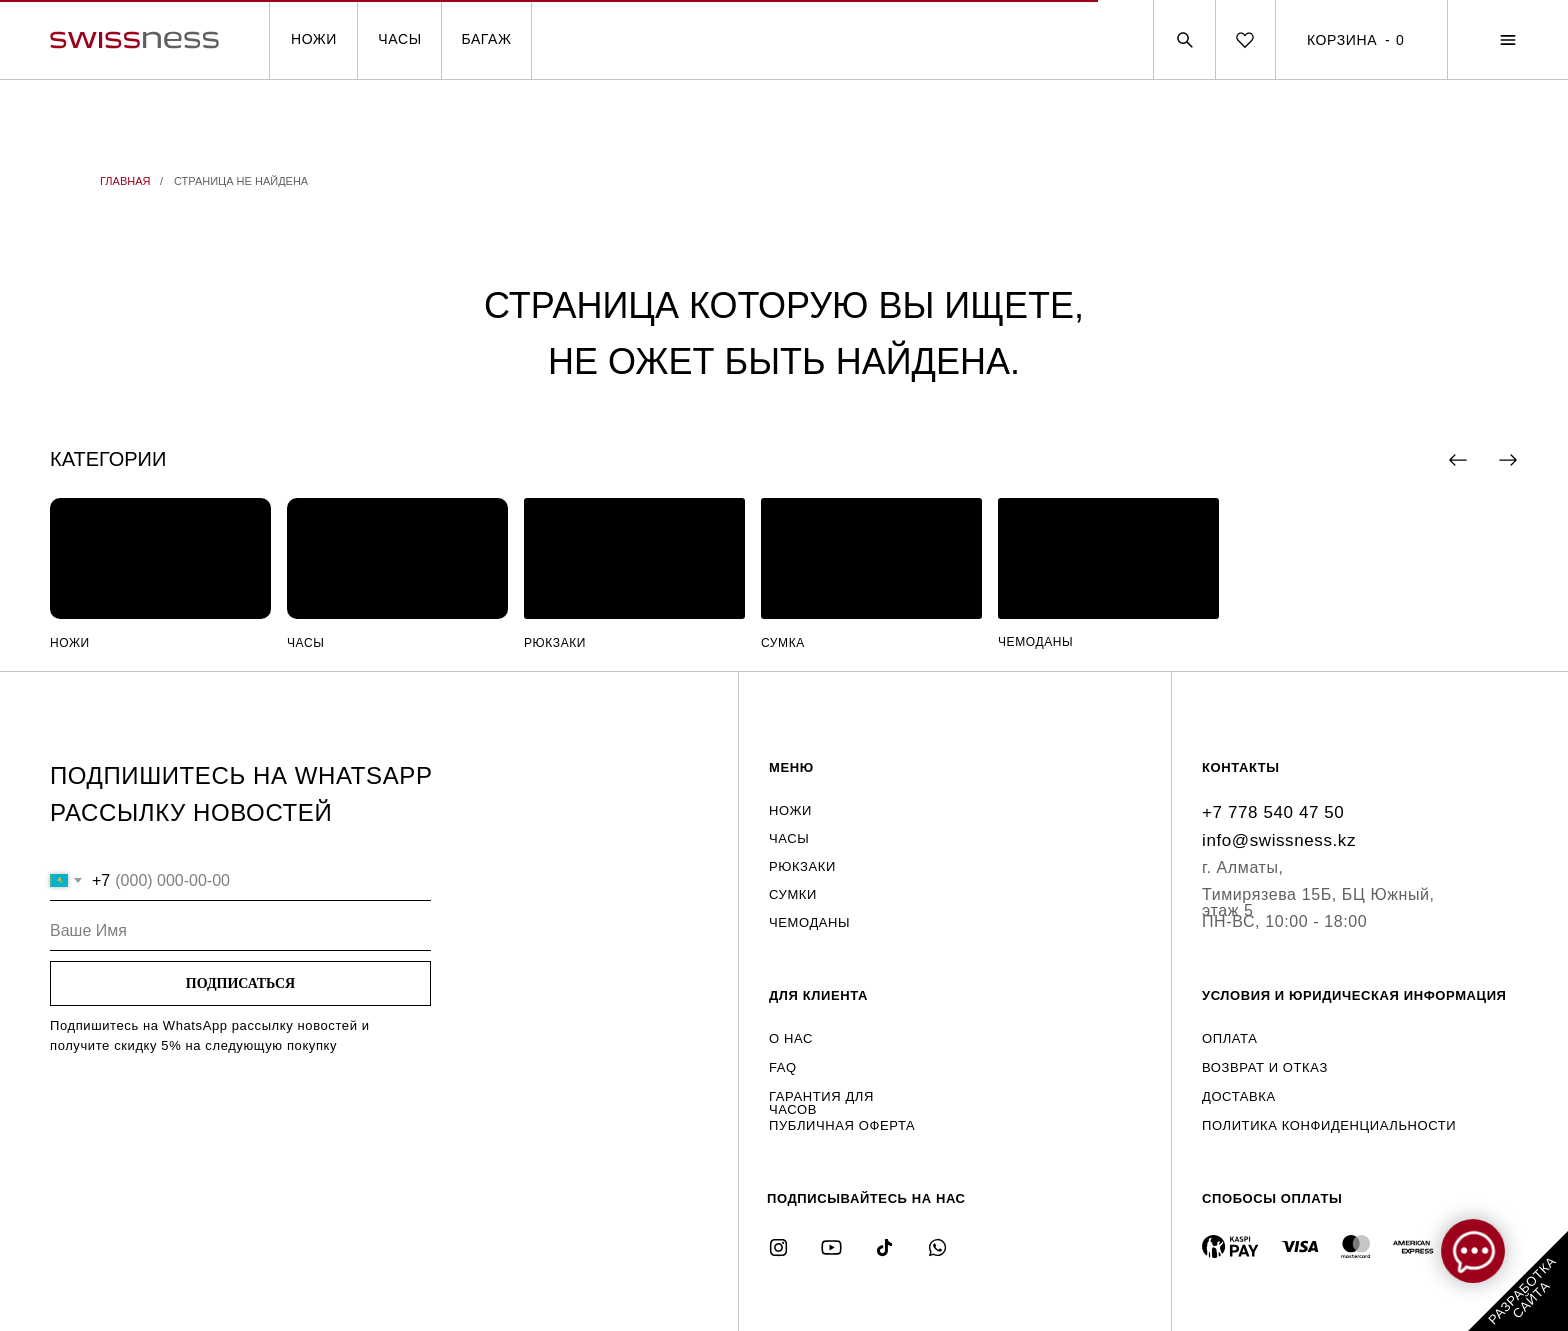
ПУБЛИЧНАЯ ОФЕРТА (842, 1125)
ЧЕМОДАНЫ (1035, 642)
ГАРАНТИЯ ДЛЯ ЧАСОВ (821, 1103)
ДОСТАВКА (1239, 1096)
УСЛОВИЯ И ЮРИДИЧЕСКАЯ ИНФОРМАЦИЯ (1354, 995)
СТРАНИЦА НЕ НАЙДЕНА (241, 181)
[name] (240, 931)
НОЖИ (314, 39)
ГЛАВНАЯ (125, 181)
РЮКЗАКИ (555, 643)
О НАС (791, 1038)
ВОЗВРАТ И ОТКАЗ (1265, 1067)
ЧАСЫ (399, 39)
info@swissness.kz (1279, 840)
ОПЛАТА (1229, 1038)
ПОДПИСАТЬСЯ (240, 983)
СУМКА (783, 643)
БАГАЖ (486, 39)
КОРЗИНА (1342, 40)
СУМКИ (793, 894)
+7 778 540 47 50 (1273, 812)
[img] (160, 558)
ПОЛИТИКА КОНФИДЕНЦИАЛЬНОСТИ (1329, 1125)
